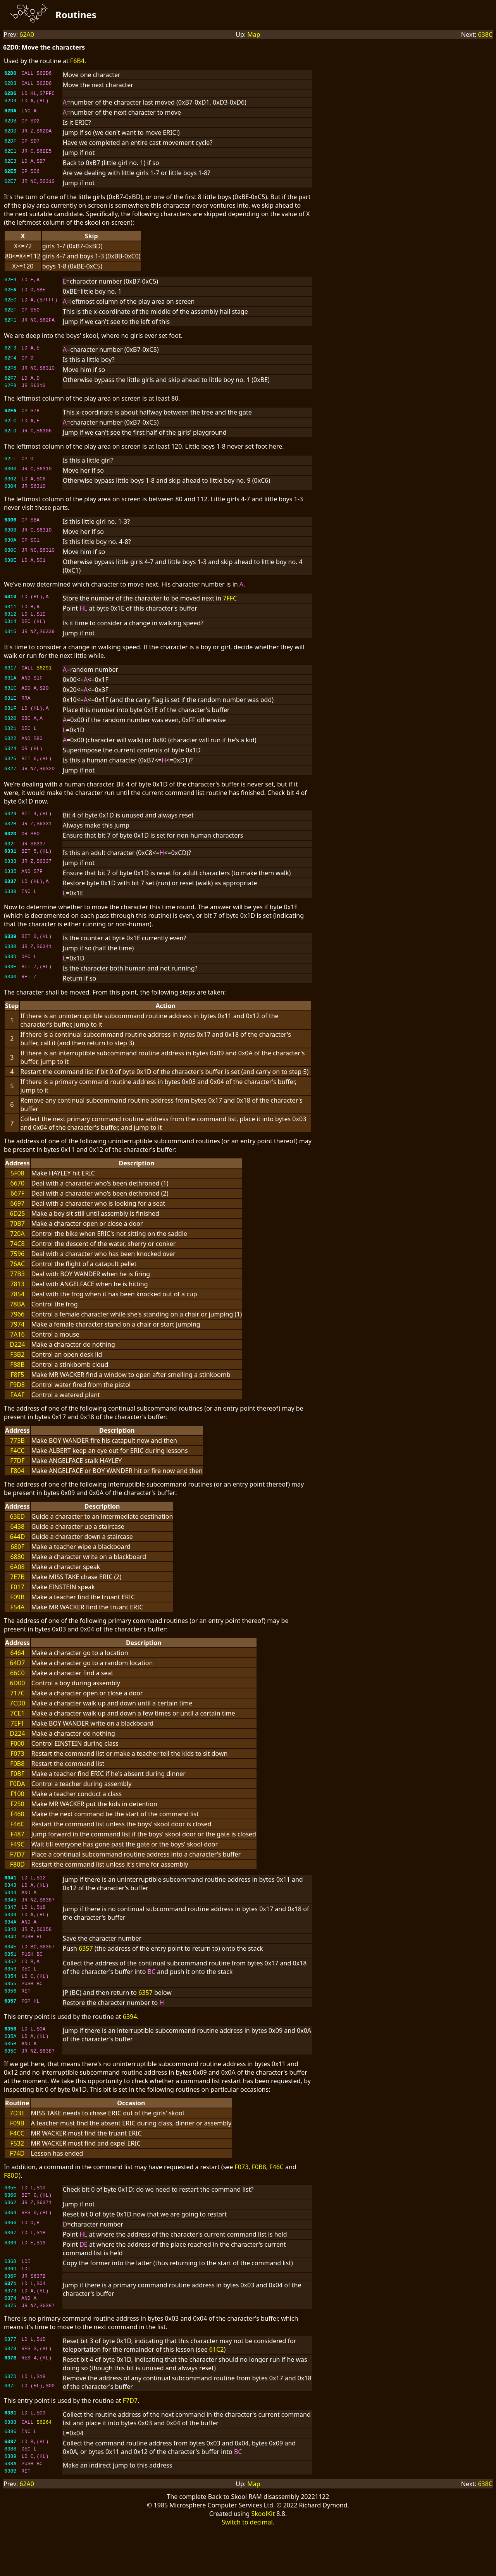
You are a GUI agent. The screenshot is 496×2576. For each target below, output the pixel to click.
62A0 (26, 34)
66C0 (17, 1682)
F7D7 (17, 1863)
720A (17, 1243)
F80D (17, 1873)
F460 (17, 1823)
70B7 (17, 1233)
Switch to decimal (247, 2568)
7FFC (230, 604)
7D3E (17, 2143)
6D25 (17, 1222)
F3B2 (17, 1363)
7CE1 (17, 1722)
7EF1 (17, 1732)
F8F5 (17, 1384)
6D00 (17, 1692)
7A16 (17, 1343)
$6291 (44, 676)
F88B (17, 1374)
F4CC (17, 1460)
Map (253, 34)
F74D (17, 2183)
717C (17, 1702)
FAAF (17, 1404)
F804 (17, 1480)
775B (17, 1449)
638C (485, 34)
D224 (17, 1353)
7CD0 (17, 1712)
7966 (17, 1323)
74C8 (17, 1253)
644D (17, 1546)
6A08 (17, 1576)
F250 (17, 1813)
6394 (130, 2042)
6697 (17, 1212)
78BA (17, 1313)
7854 (17, 1303)
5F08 (17, 1182)
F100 (17, 1803)
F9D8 (17, 1394)
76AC (17, 1273)
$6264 (44, 2463)
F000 (17, 1752)
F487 (17, 1843)
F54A (17, 1616)
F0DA (17, 1793)
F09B (17, 1606)
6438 (17, 1535)
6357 (86, 1967)
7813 (17, 1293)
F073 (17, 1763)
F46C (17, 1833)
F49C (17, 1853)
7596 (17, 1263)
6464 (17, 1662)
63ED (17, 1525)
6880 (17, 1566)
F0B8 (17, 1773)
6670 (17, 1192)
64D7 (17, 1672)
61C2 (216, 2390)
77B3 (17, 1283)
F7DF (17, 1470)
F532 (17, 2173)
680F (17, 1556)
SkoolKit (263, 2560)
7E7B (17, 1586)
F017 (17, 1596)
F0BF (17, 1783)
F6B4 (77, 61)
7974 (17, 1333)
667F (17, 1202)
